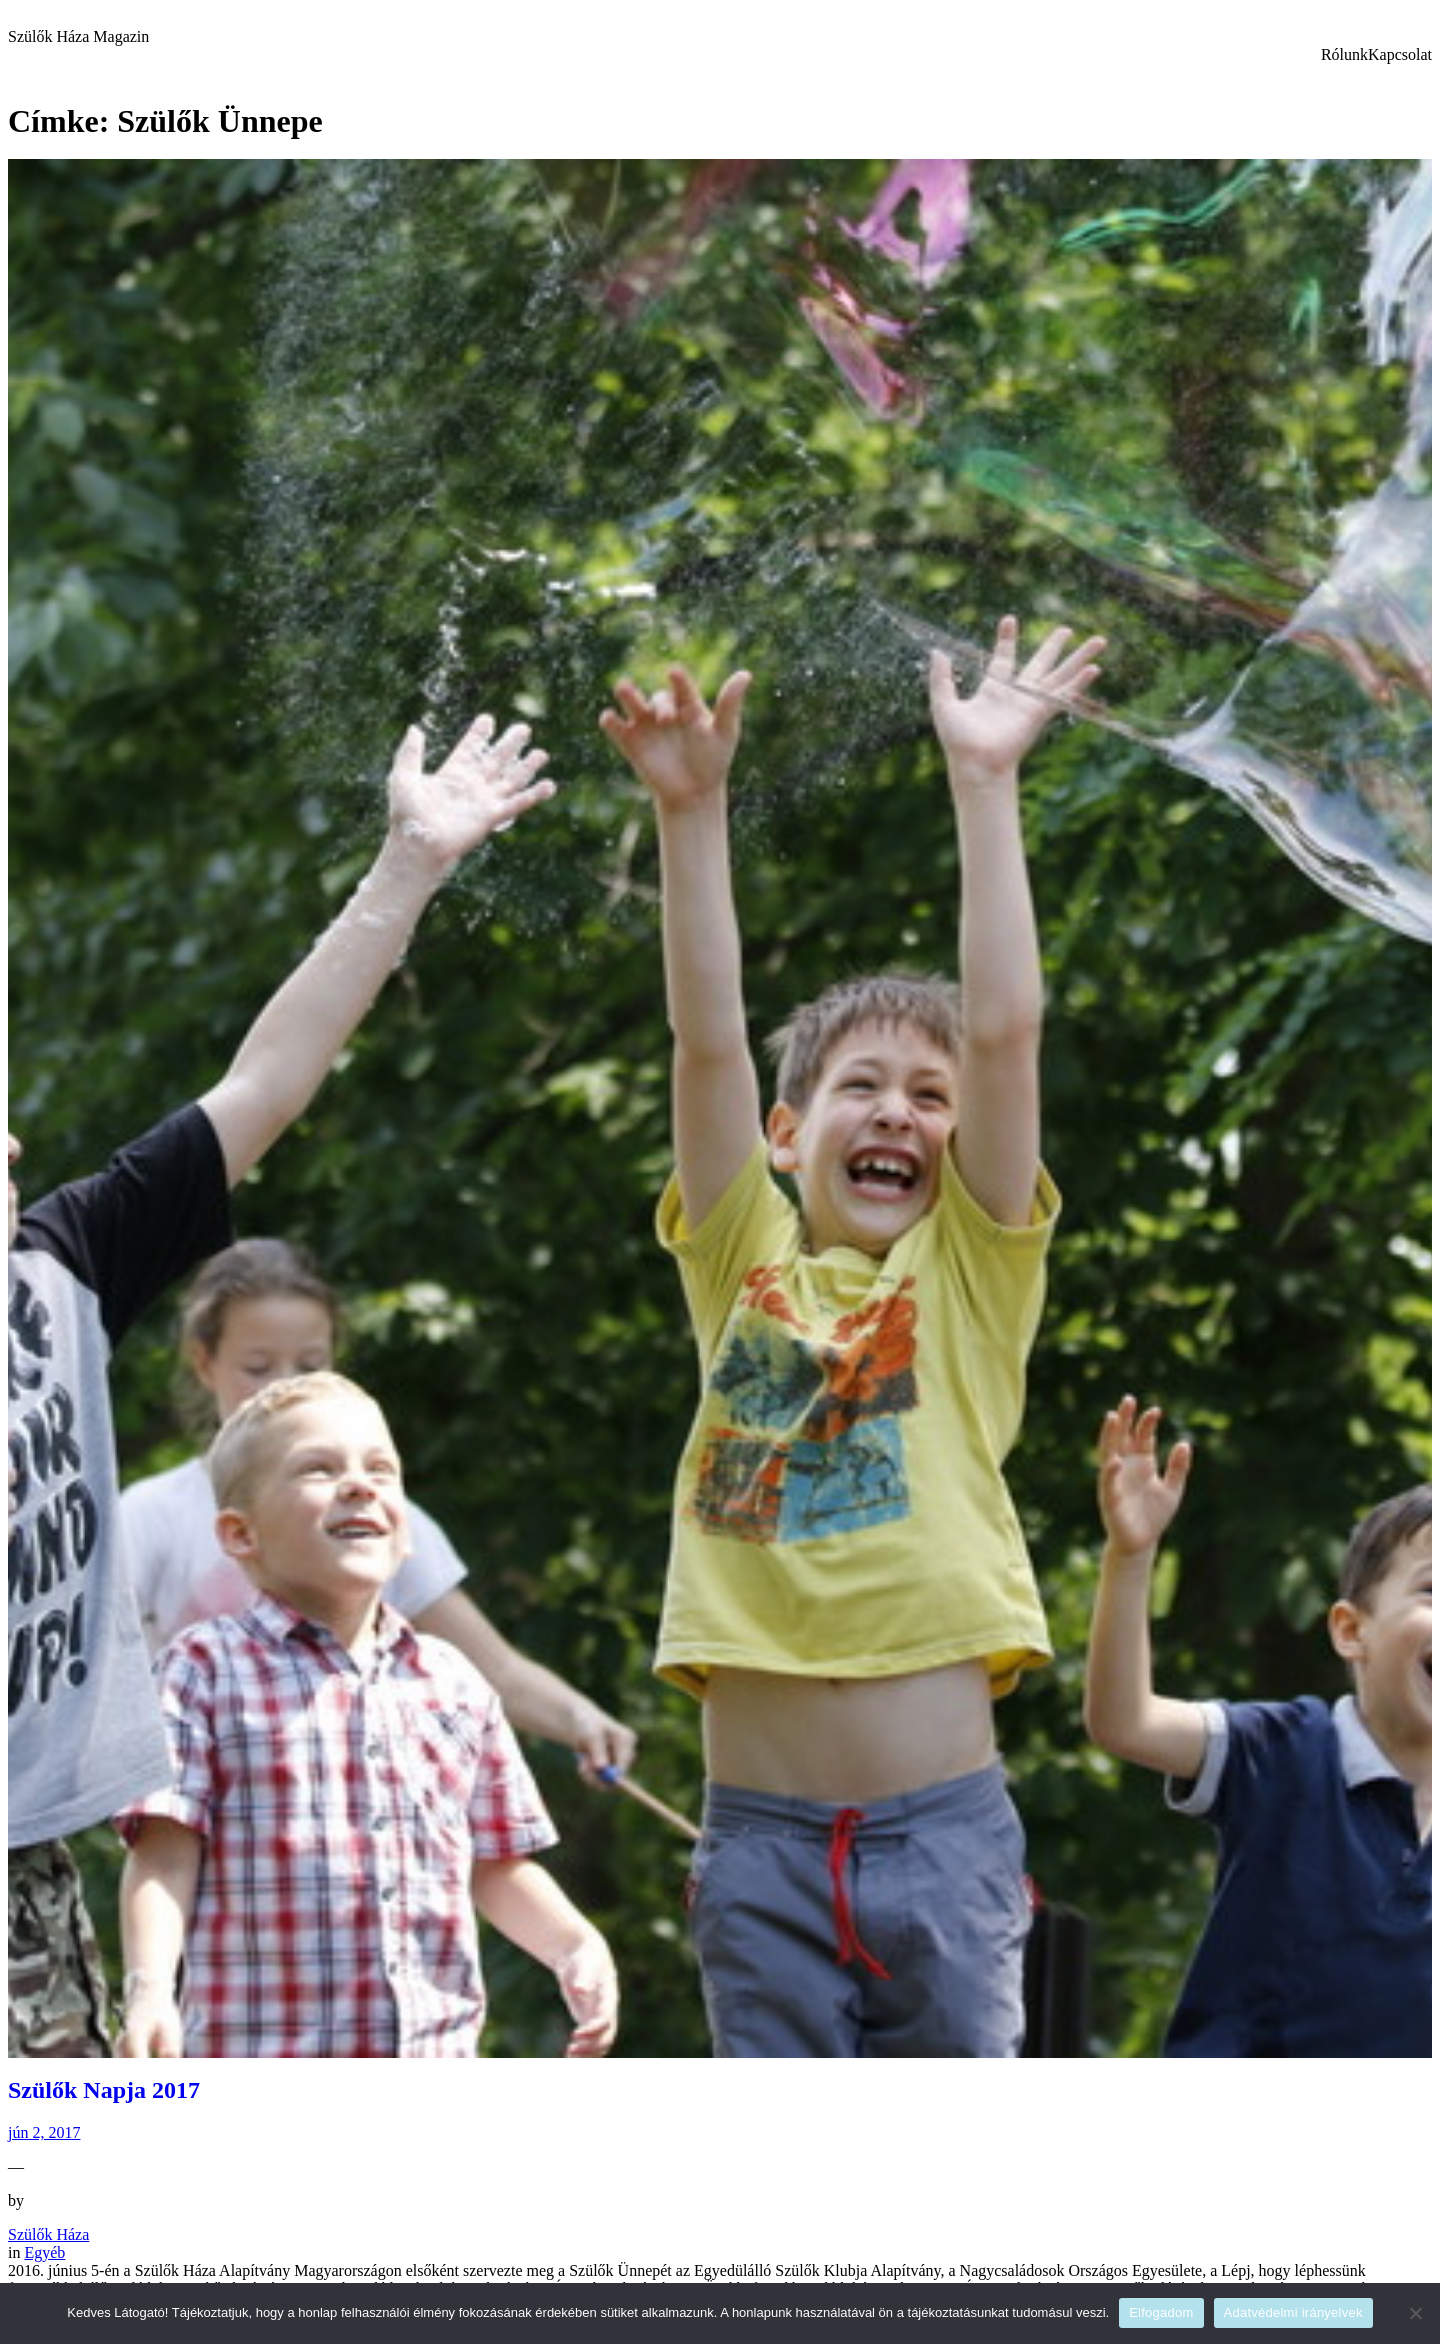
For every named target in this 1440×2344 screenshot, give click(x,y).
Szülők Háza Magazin (78, 36)
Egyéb (44, 2252)
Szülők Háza (48, 2234)
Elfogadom (1161, 2312)
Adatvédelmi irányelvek (1293, 2312)
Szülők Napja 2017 (104, 2090)
